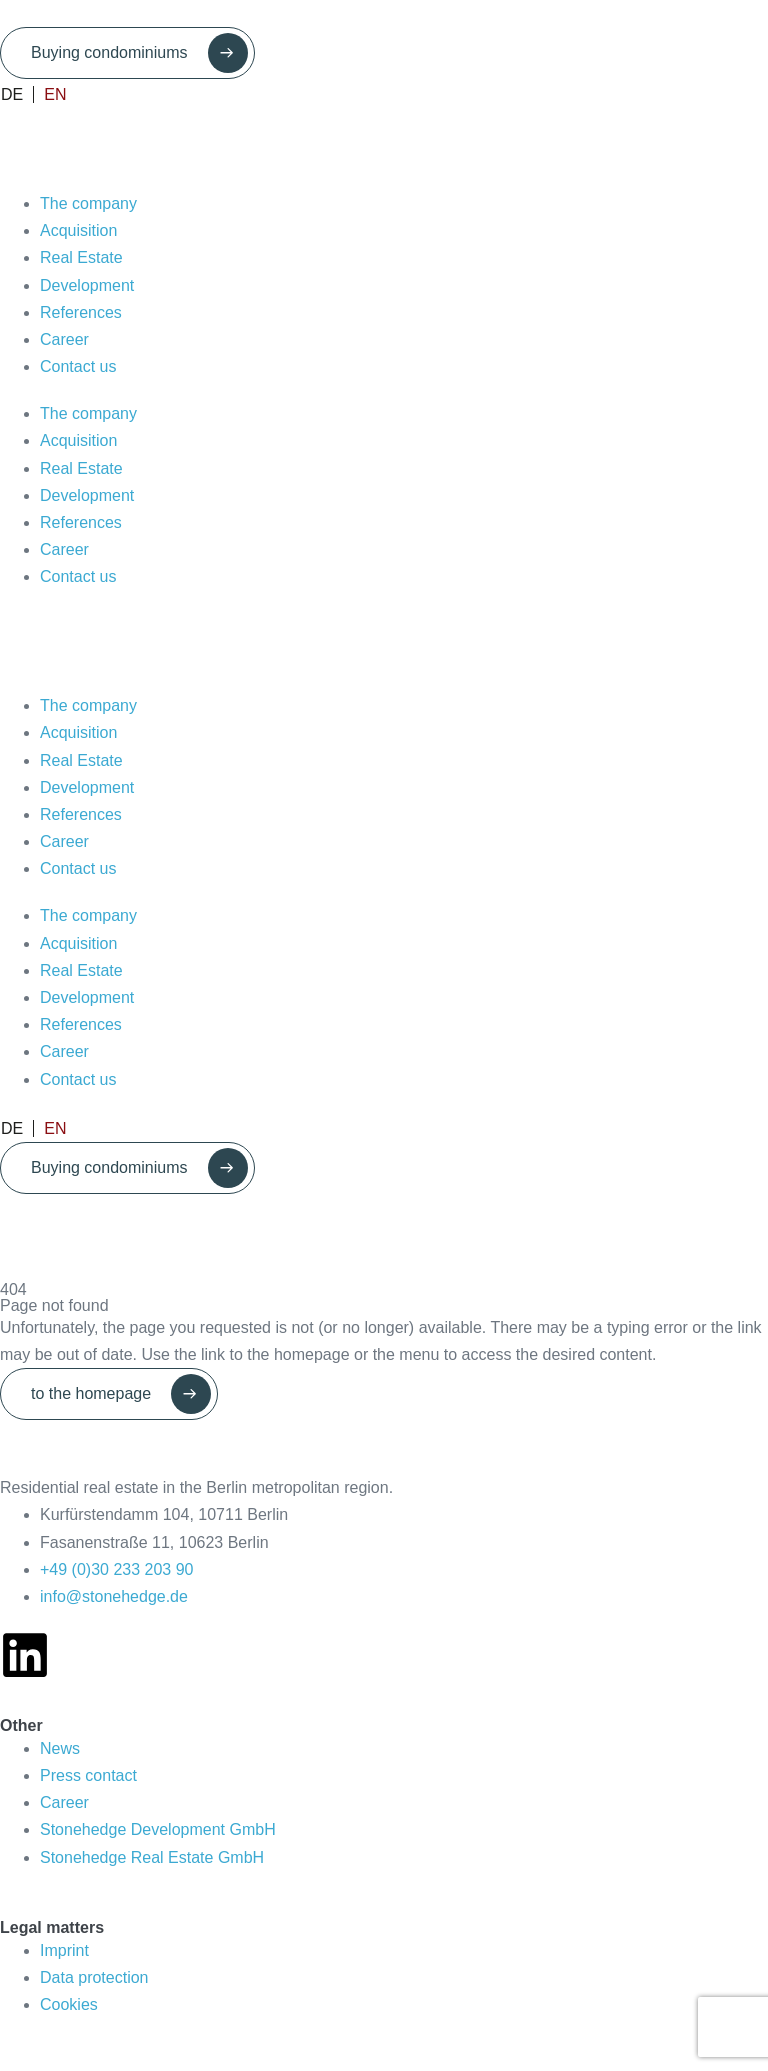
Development (87, 285)
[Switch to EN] (50, 94)
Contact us (78, 366)
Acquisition (78, 230)
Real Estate (81, 257)
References (81, 312)
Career (64, 339)
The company (88, 203)
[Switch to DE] (17, 94)
